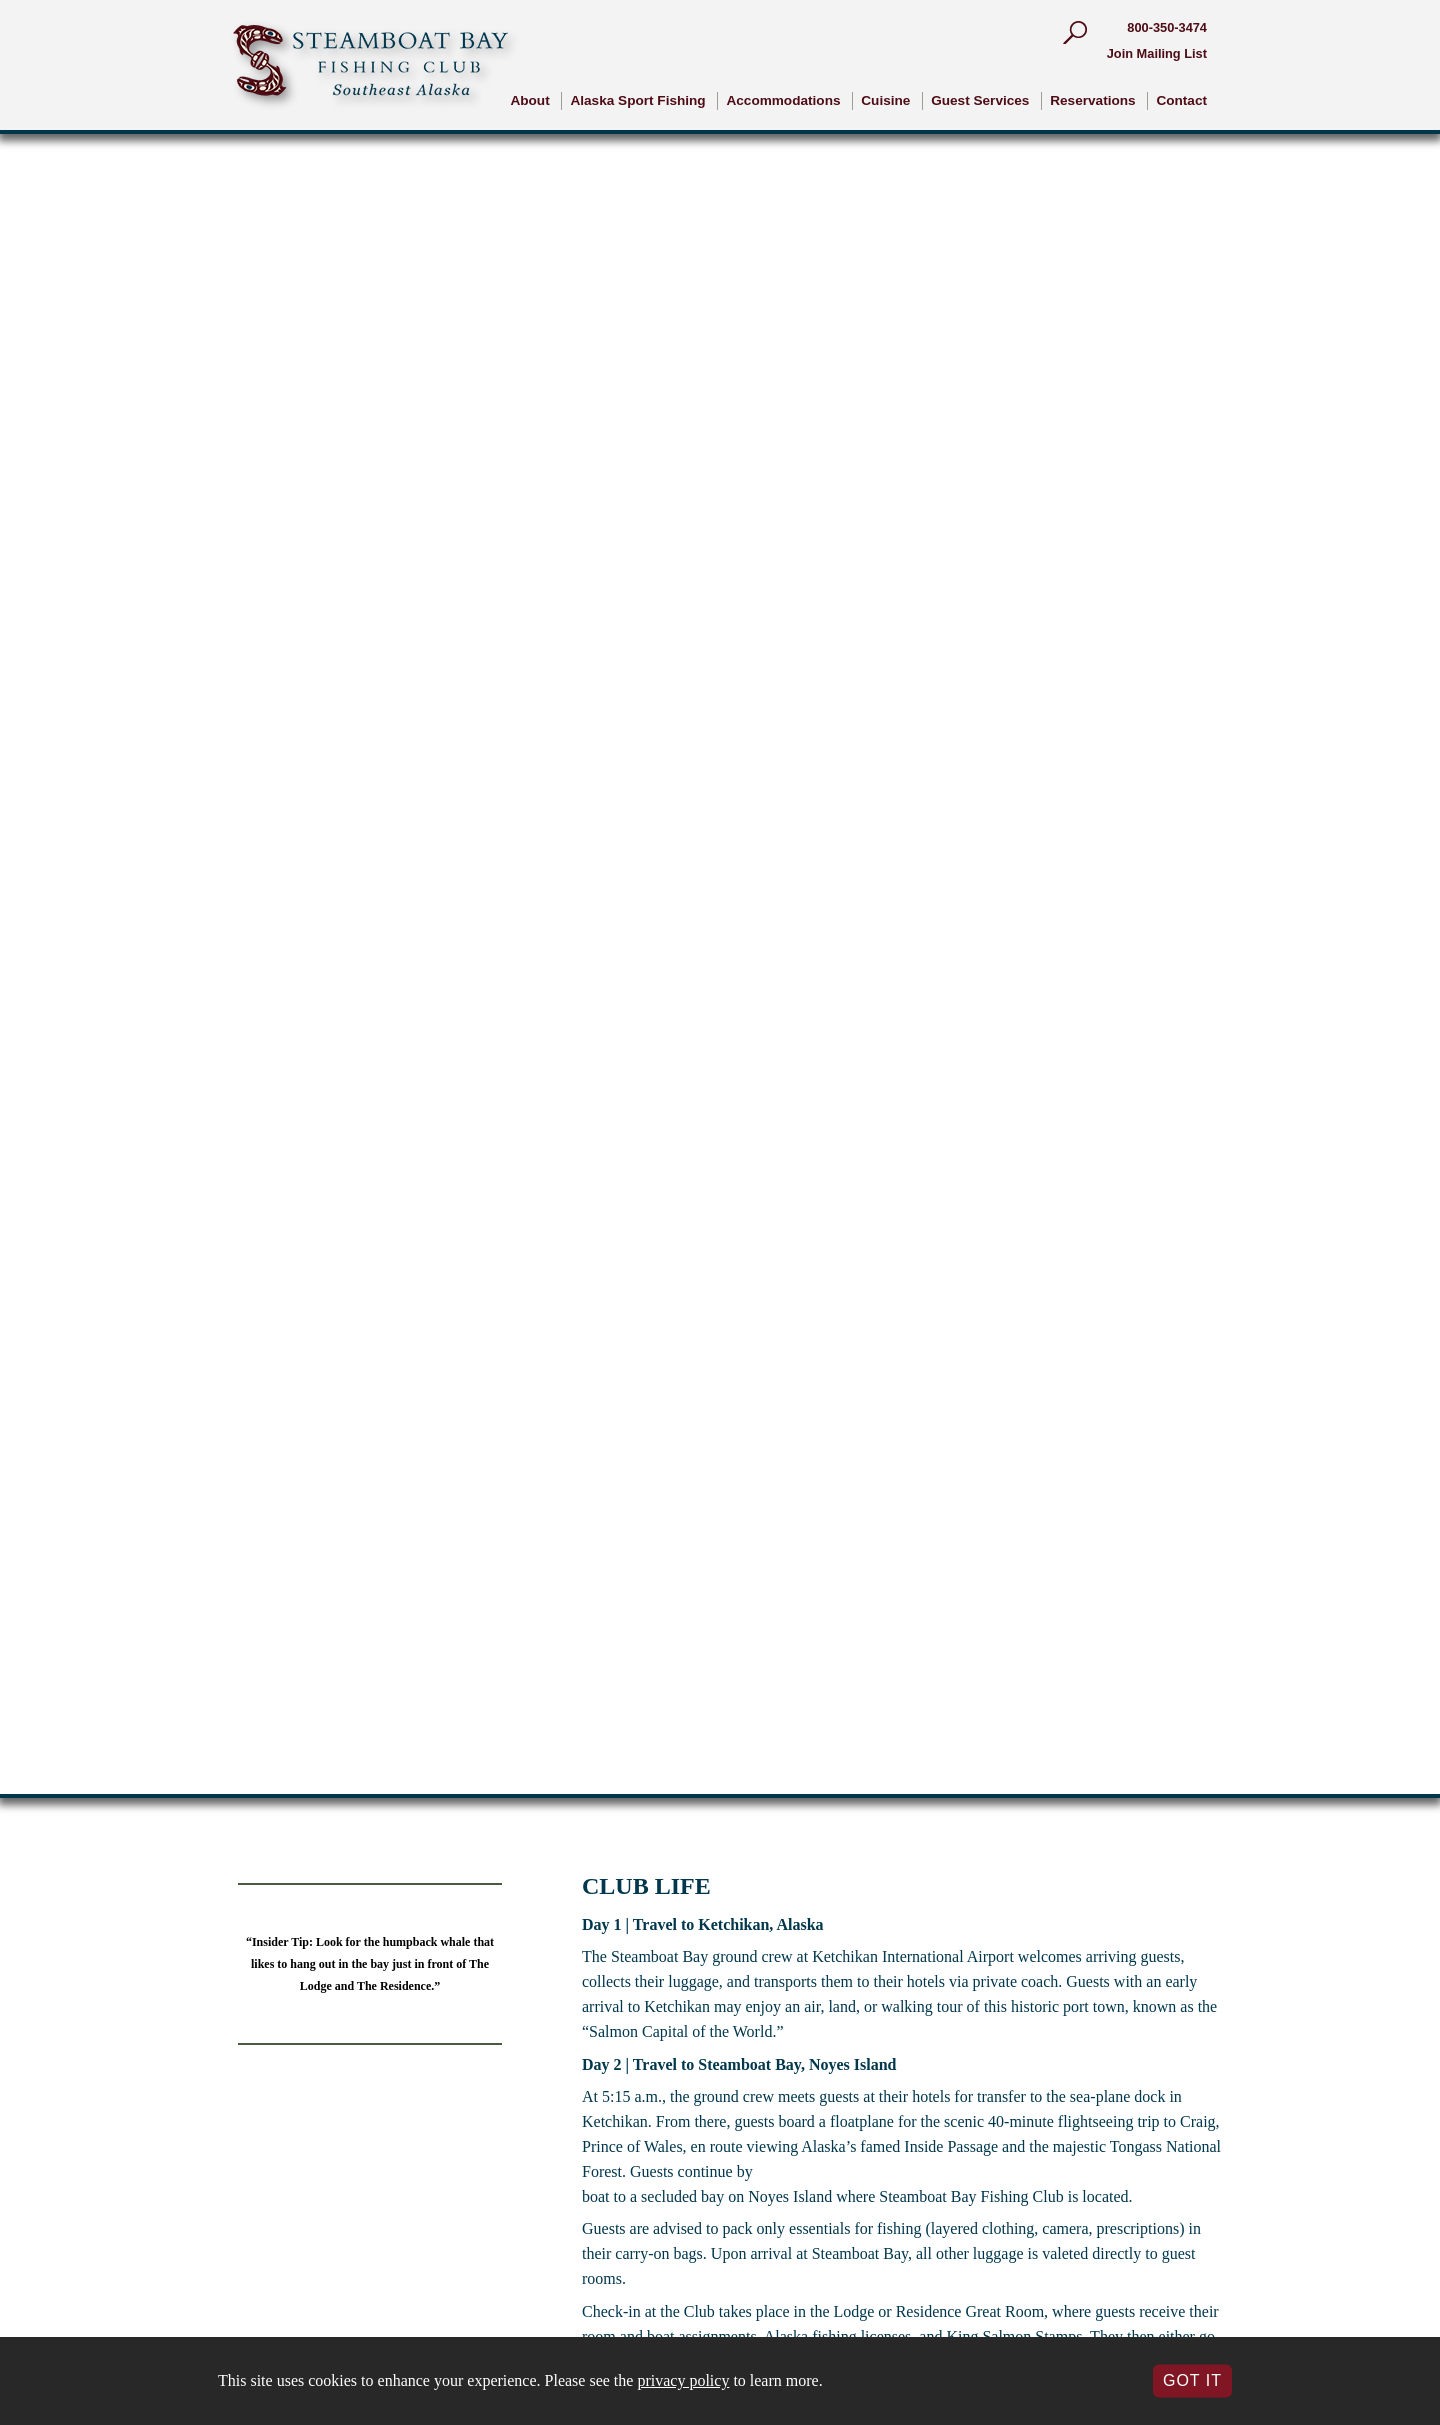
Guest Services (980, 100)
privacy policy (683, 2380)
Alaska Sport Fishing (637, 100)
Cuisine (885, 100)
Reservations (1092, 100)
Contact (1181, 100)
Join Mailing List (1157, 53)
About (529, 100)
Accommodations (783, 100)
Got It (1192, 2380)
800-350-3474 (1167, 27)
